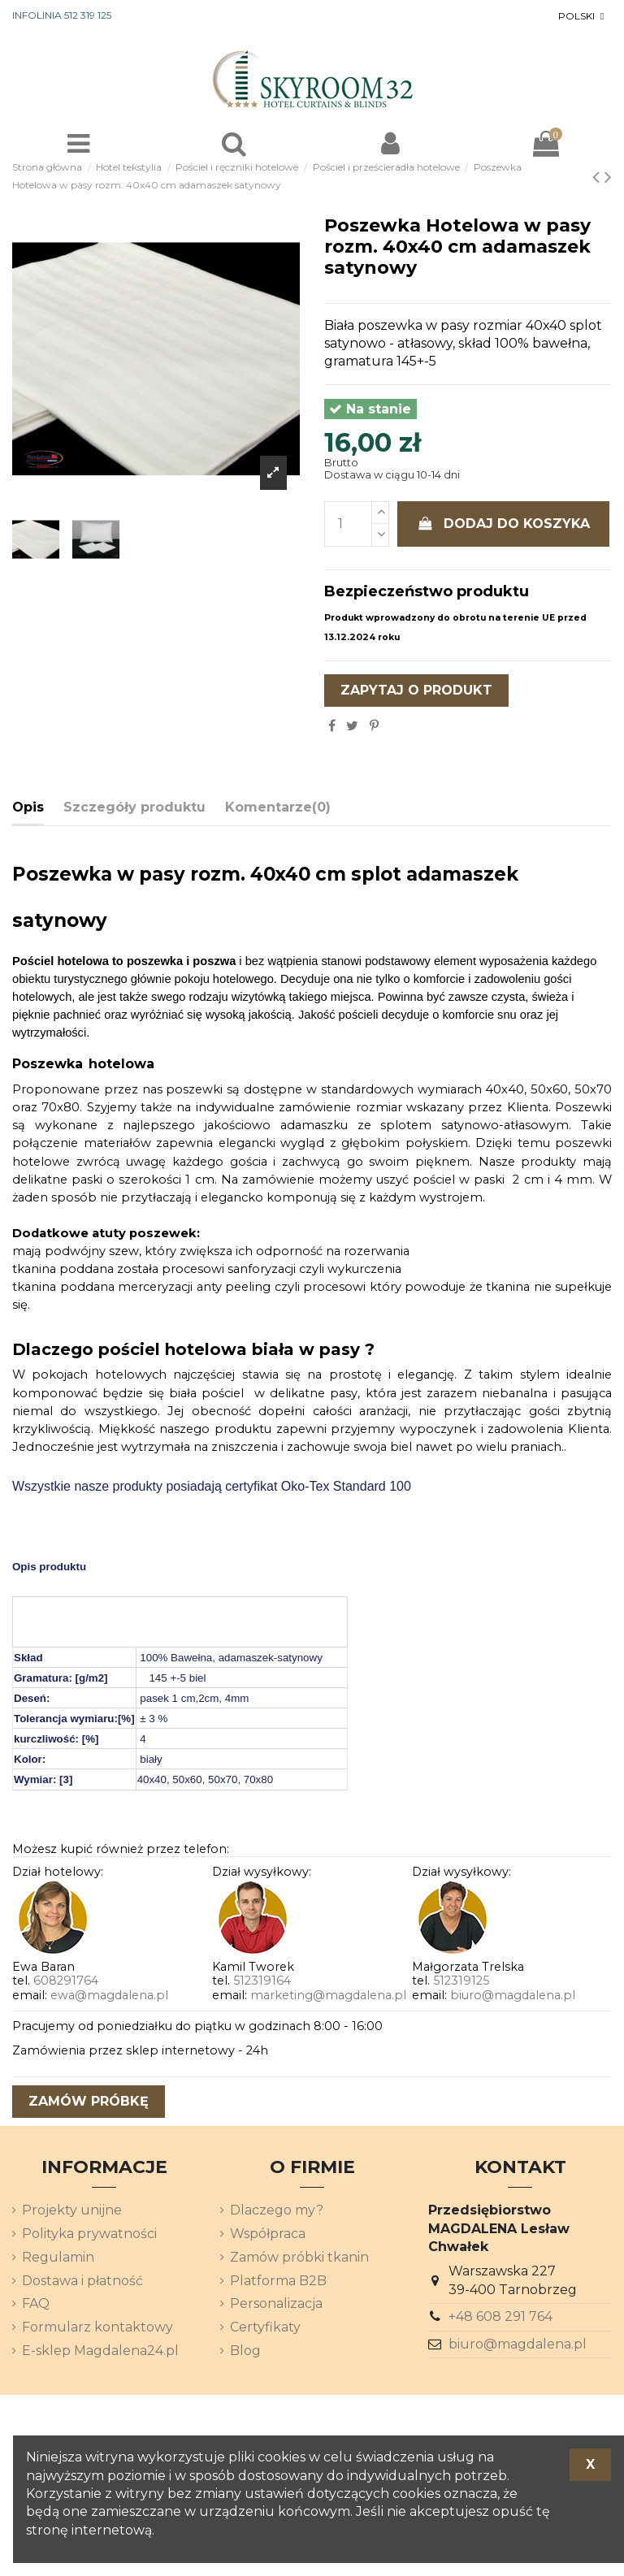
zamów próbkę (88, 2101)
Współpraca (268, 2233)
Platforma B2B (278, 2280)
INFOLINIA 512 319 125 (61, 15)
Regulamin (58, 2257)
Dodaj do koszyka (504, 523)
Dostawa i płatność (82, 2280)
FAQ (36, 2303)
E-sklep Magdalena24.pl (100, 2350)
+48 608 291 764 (500, 2316)
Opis (28, 807)
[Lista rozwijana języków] (582, 16)
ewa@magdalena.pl (109, 1995)
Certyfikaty (265, 2327)
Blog (245, 2350)
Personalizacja (276, 2303)
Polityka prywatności (89, 2233)
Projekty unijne (72, 2210)
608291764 (65, 1980)
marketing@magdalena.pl (328, 1995)
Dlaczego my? (276, 2210)
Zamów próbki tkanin (299, 2257)
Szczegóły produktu (134, 807)
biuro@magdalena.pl (512, 1995)
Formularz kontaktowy (97, 2327)
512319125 (461, 1980)
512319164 (262, 1980)
